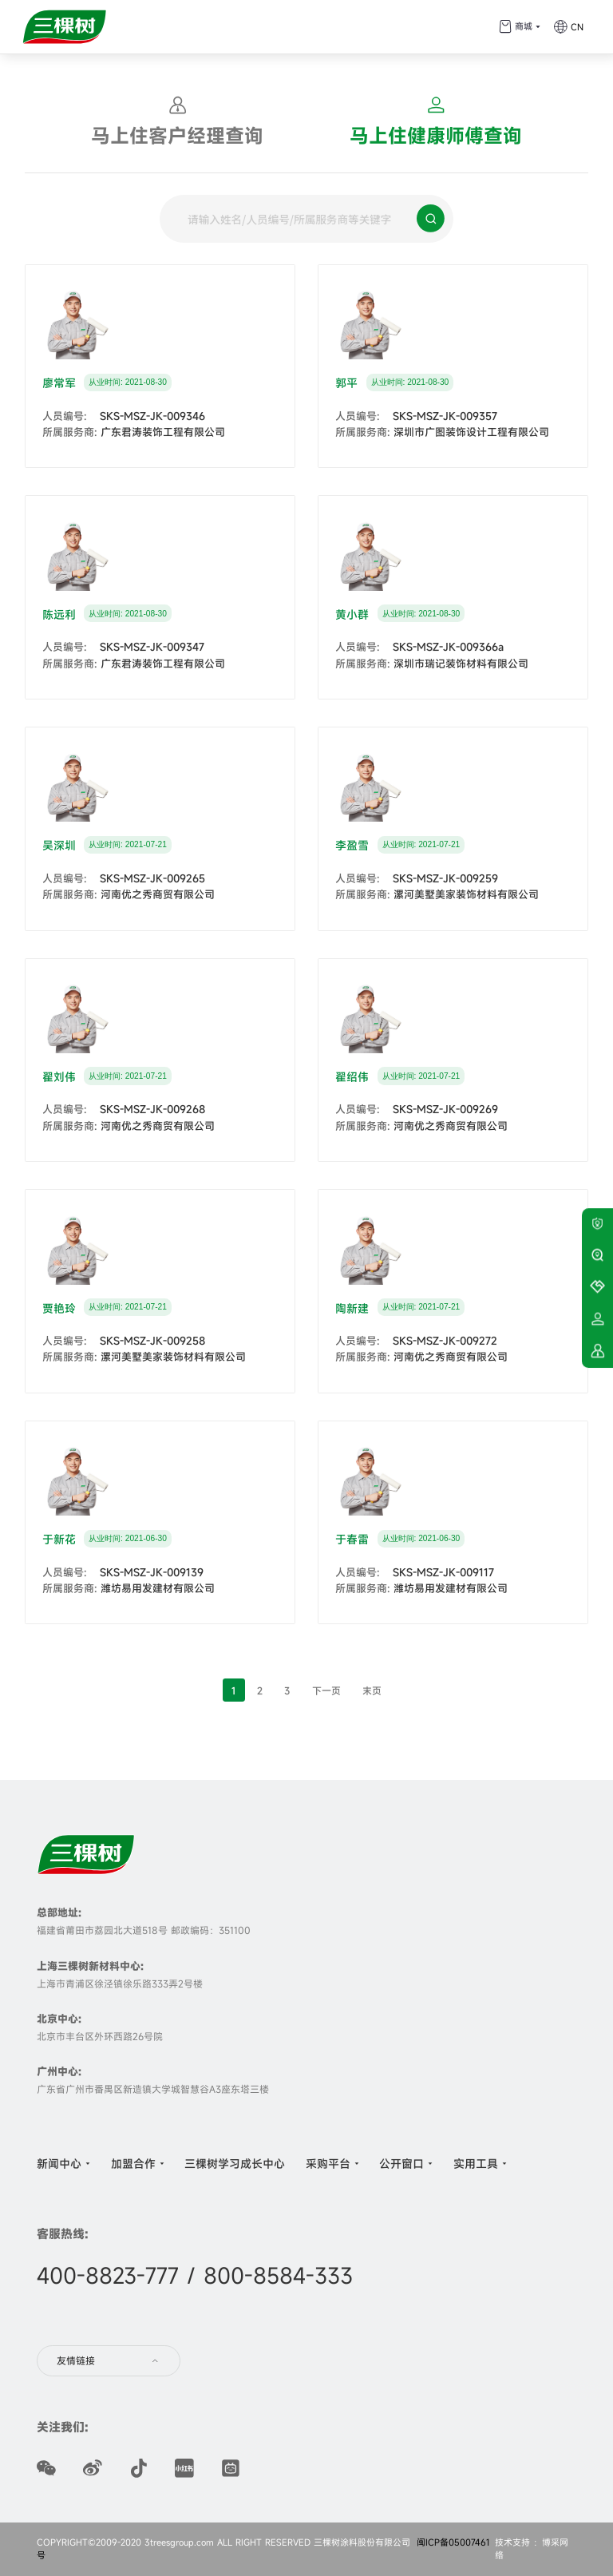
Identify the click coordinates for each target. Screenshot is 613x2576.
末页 (372, 1690)
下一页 (326, 1690)
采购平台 (328, 2163)
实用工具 (475, 2163)
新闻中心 (59, 2163)
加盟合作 (133, 2163)
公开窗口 (401, 2163)
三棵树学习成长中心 (234, 2163)
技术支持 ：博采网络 (531, 2549)
